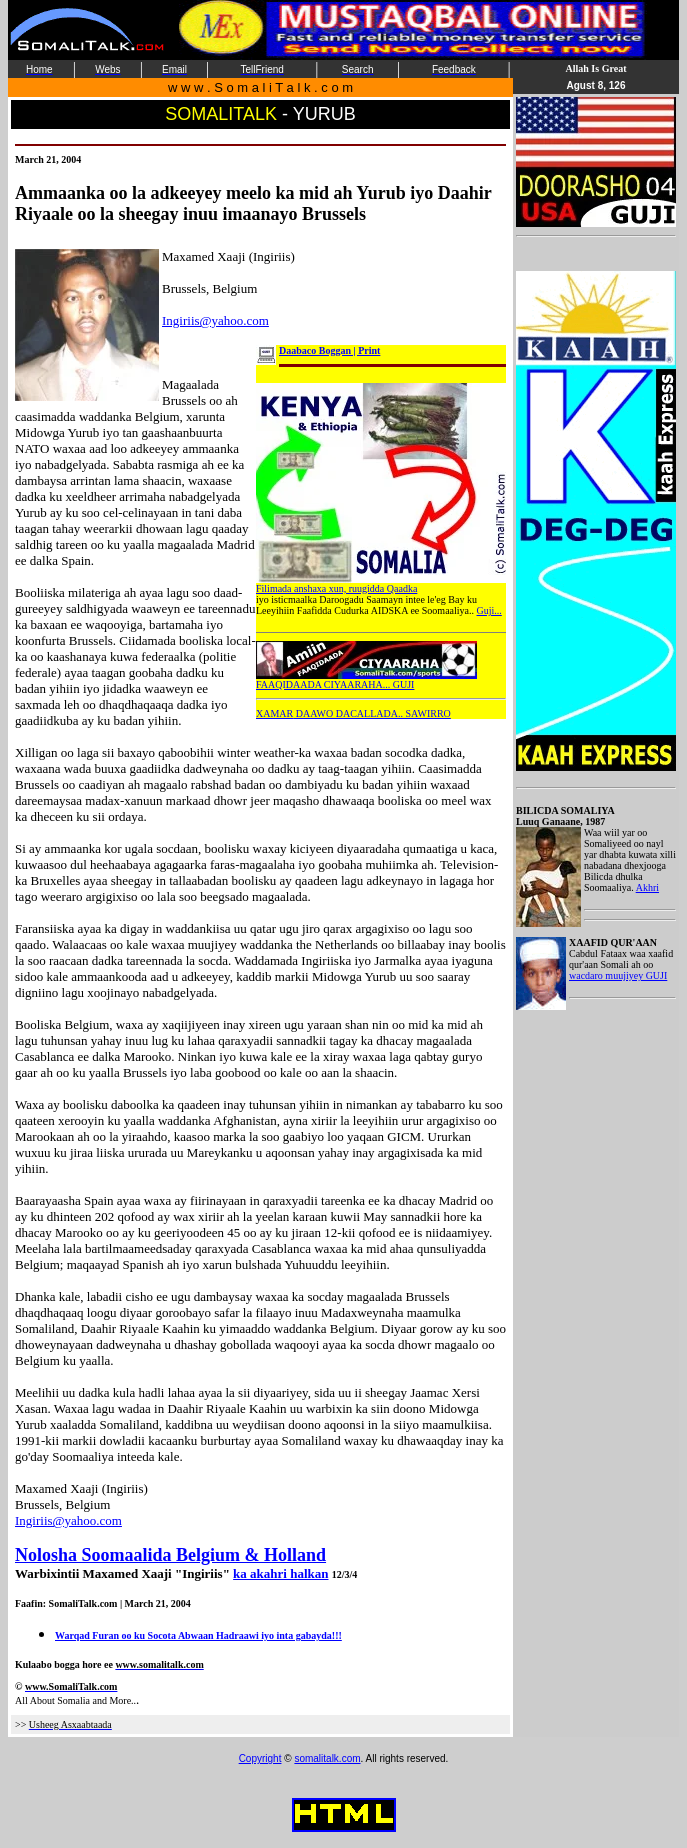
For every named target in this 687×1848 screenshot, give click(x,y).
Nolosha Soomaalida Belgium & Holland (170, 1555)
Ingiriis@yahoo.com (215, 320)
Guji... (489, 610)
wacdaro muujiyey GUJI (618, 975)
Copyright (260, 1758)
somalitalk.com (327, 1758)
